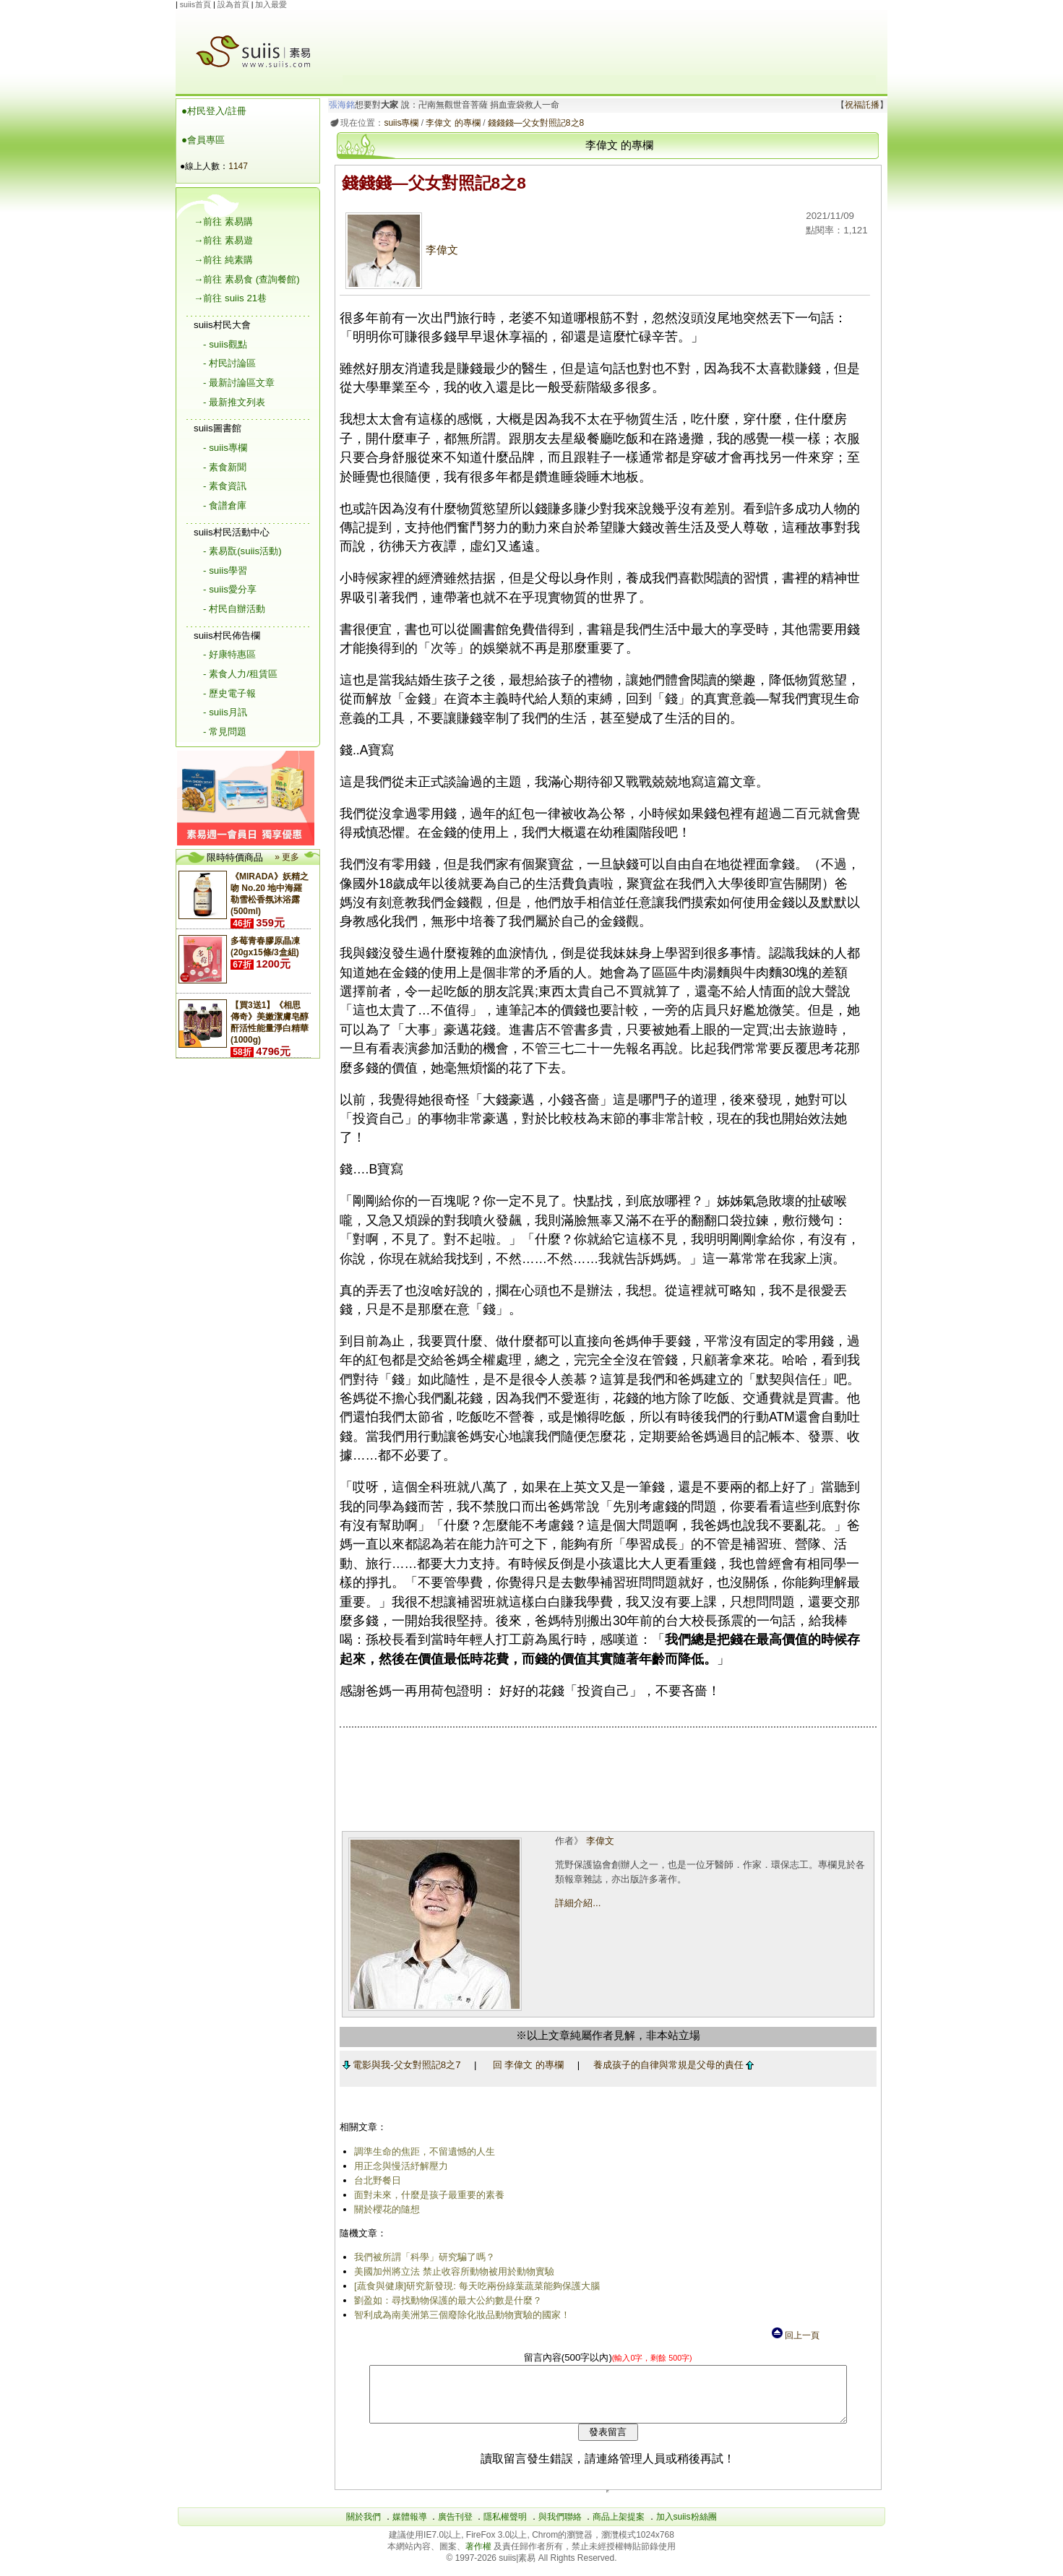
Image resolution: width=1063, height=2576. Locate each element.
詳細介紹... (576, 1902)
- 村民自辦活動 (234, 608)
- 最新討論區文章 (239, 382)
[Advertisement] (609, 42)
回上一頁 (795, 2335)
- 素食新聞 (224, 467)
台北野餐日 (374, 2180)
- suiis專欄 (225, 447)
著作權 (479, 2557)
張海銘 (340, 105)
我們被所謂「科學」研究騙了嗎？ (421, 2257)
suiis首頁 (195, 4)
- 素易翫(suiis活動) (242, 551)
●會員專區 (203, 139)
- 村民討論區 (229, 363)
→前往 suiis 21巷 (230, 298)
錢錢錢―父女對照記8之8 (533, 123)
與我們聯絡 (560, 2528)
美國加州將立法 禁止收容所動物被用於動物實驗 (451, 2271)
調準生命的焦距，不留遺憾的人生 (421, 2151)
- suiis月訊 (225, 712)
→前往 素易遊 (223, 240)
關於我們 (363, 2528)
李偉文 (399, 250)
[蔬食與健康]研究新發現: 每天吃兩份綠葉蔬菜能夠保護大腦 (474, 2285)
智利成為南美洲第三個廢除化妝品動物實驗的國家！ (459, 2314)
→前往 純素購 (223, 259)
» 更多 (287, 857)
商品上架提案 (619, 2528)
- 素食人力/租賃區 (240, 673)
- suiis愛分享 (230, 589)
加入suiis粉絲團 (686, 2528)
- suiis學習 (225, 570)
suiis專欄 (399, 123)
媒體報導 (409, 2528)
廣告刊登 (455, 2528)
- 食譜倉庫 (224, 505)
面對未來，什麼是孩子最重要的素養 (426, 2194)
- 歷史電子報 (229, 693)
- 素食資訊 (224, 486)
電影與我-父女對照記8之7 (399, 2064)
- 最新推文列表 (234, 402)
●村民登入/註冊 (213, 110)
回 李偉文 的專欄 (525, 2064)
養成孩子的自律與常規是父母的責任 (671, 2064)
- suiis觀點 (225, 344)
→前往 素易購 (223, 221)
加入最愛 (271, 4)
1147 (238, 166)
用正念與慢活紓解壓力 (398, 2166)
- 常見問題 (224, 731)
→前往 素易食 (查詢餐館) (247, 279)
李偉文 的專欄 (450, 123)
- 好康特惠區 (229, 654)
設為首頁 (233, 4)
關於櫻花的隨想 (384, 2209)
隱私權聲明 (505, 2528)
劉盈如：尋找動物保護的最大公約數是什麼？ (445, 2300)
